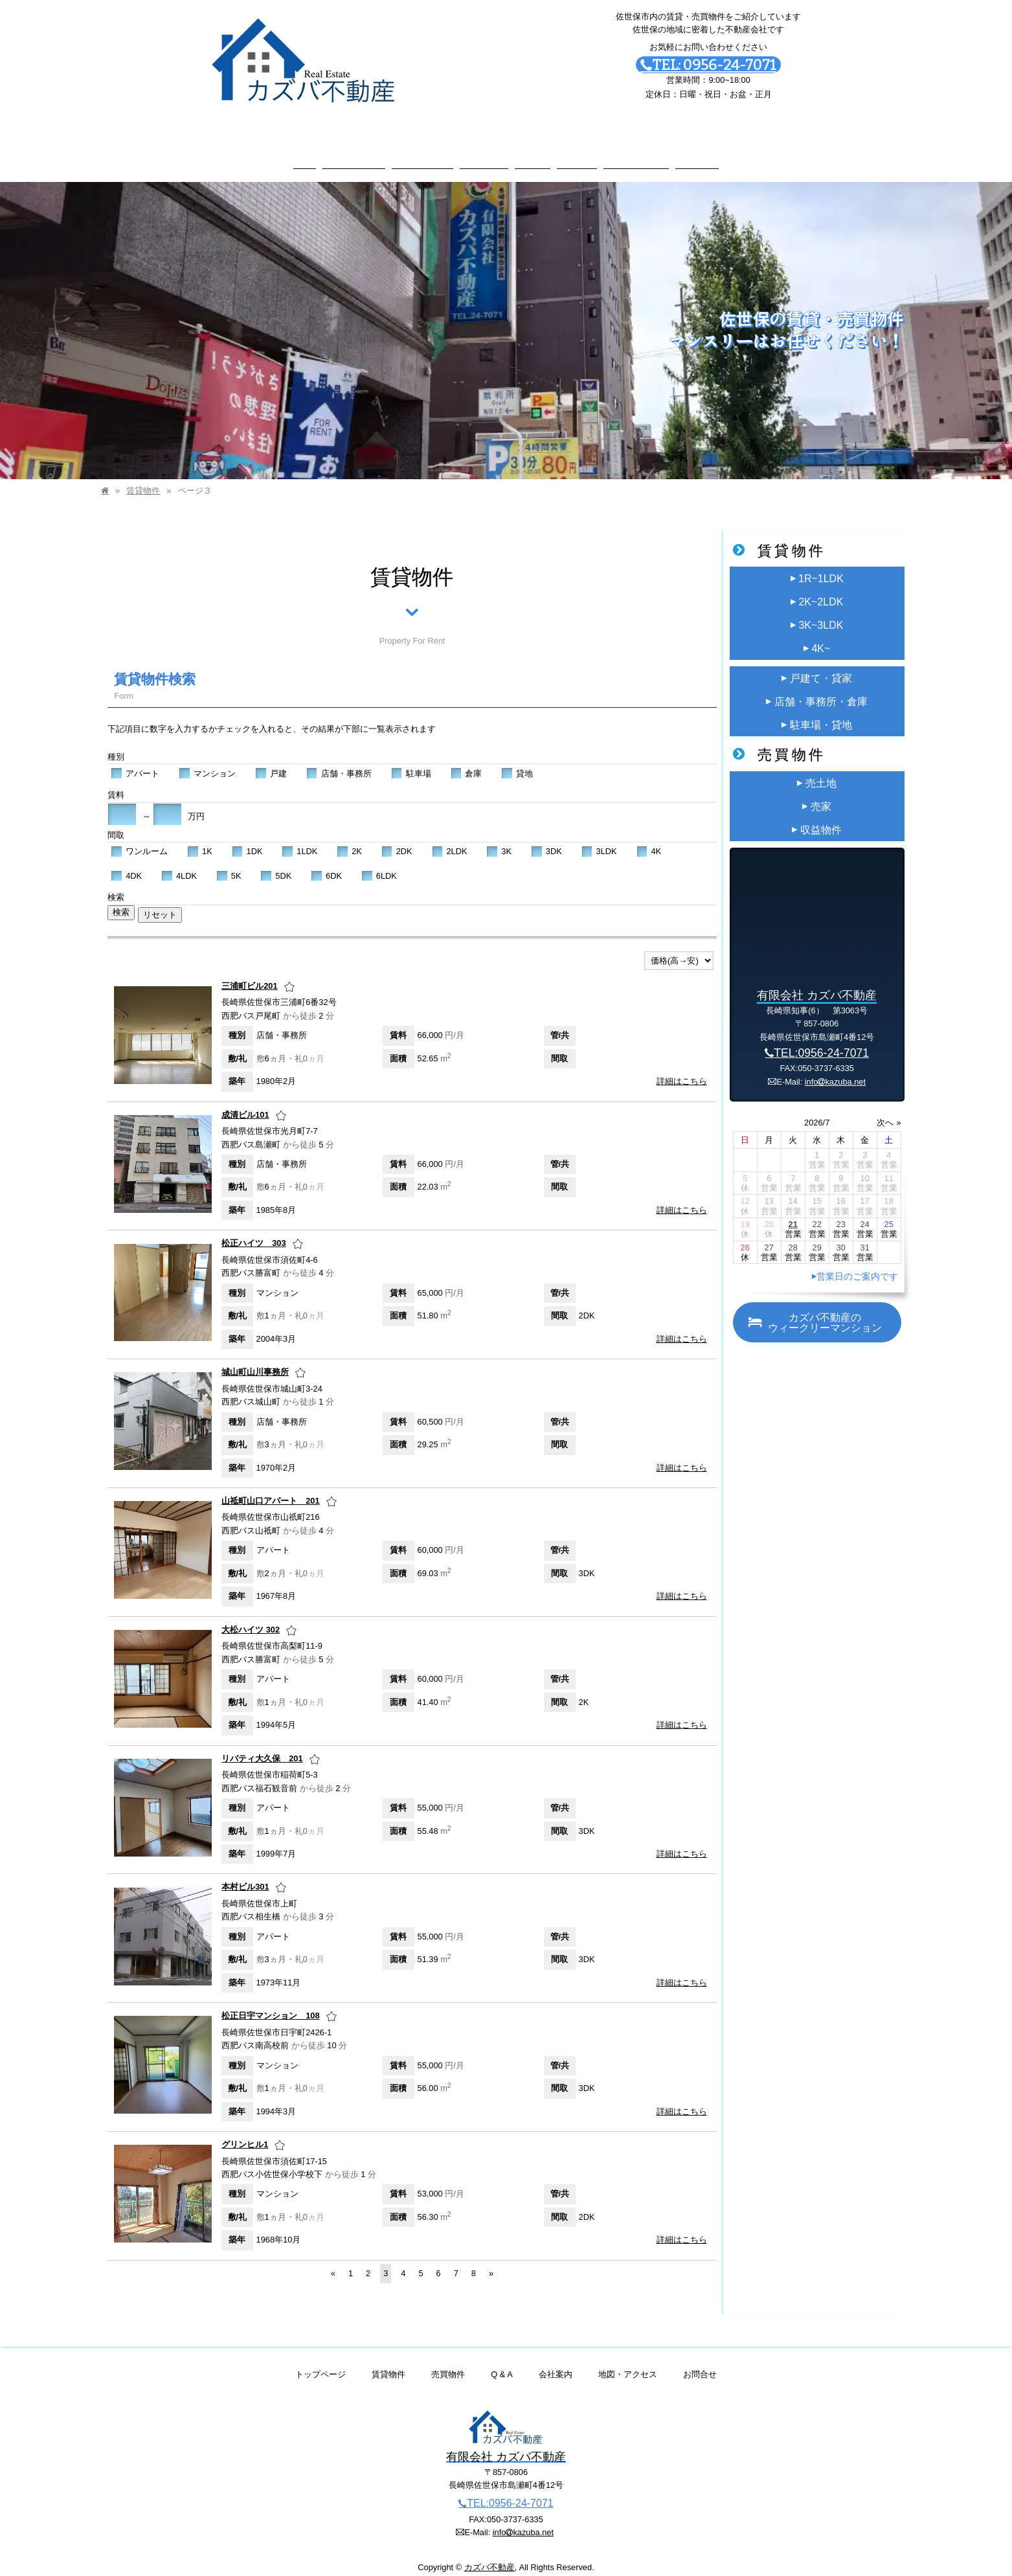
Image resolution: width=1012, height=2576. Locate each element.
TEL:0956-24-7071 (817, 1040)
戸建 (271, 761)
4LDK (179, 863)
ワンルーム (139, 838)
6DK (326, 863)
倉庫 (466, 761)
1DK (247, 838)
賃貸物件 (143, 478)
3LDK (599, 838)
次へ (885, 1110)
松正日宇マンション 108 (270, 2003)
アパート (135, 761)
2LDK (449, 838)
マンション (207, 761)
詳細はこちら (682, 1069)
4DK (126, 863)
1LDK (299, 838)
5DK (275, 863)
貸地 (517, 761)
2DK (396, 838)
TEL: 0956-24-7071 (708, 65)
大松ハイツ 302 (250, 1616)
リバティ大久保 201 (261, 1745)
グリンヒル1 (244, 2131)
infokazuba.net (835, 1069)
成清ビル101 (245, 1102)
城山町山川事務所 (255, 1359)
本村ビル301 (245, 1874)
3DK (546, 838)
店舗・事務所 (339, 761)
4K (649, 838)
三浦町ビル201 (249, 973)
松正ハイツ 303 (253, 1230)
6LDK (379, 863)
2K (349, 838)
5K (229, 863)
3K (499, 838)
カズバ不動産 (489, 2554)
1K (199, 838)
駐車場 (411, 761)
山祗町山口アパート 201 (270, 1488)
